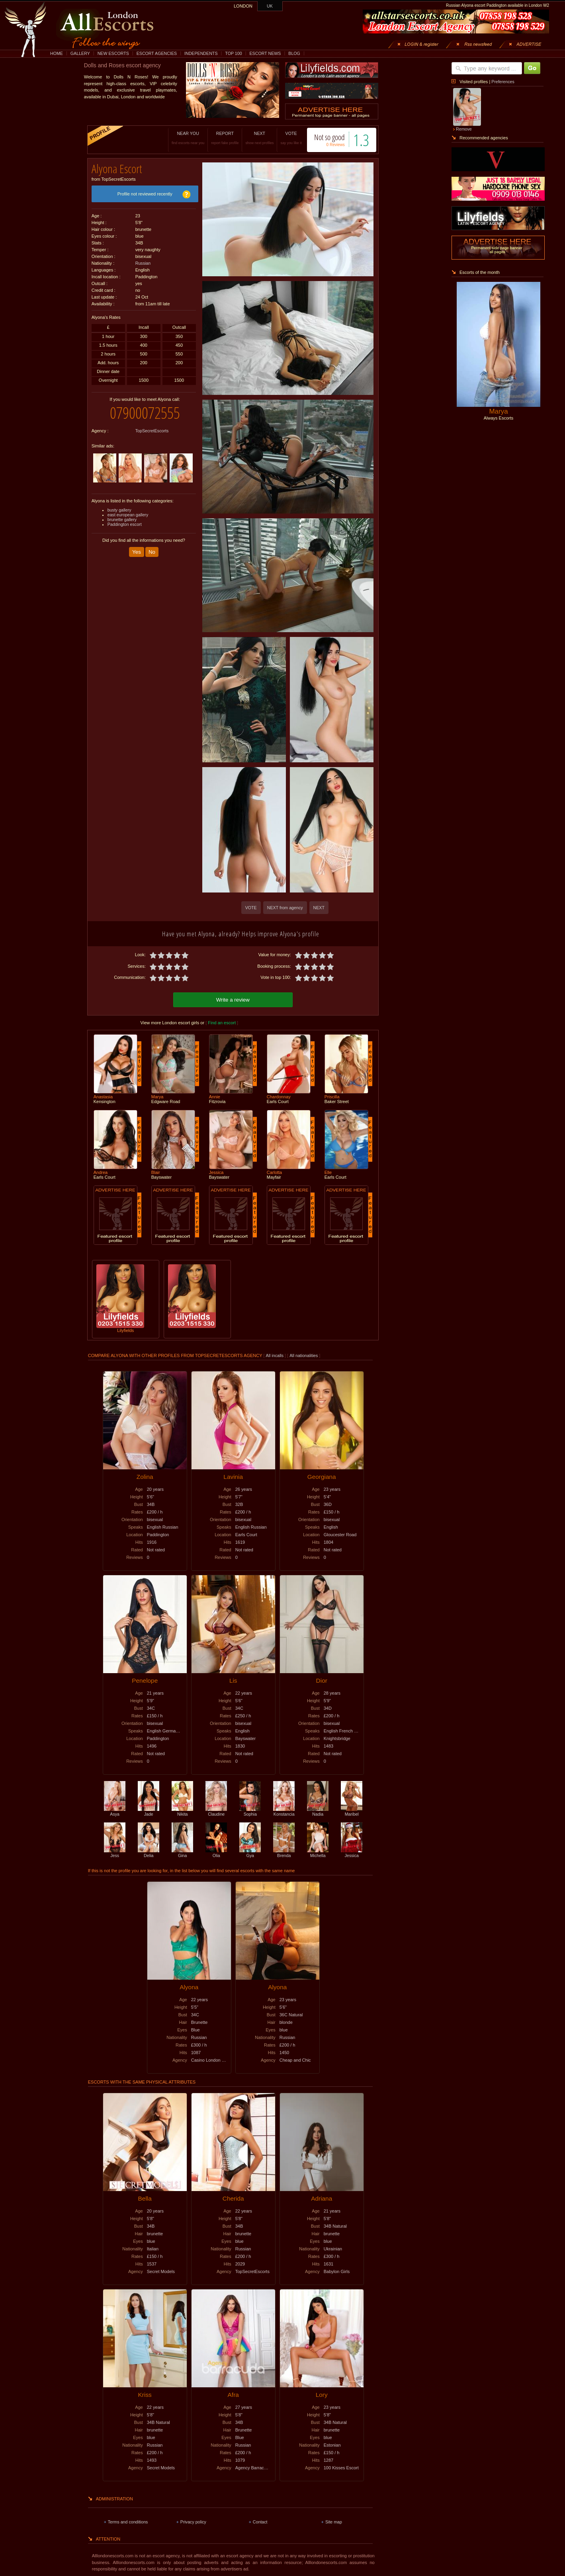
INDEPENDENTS (201, 53)
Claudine (216, 1810)
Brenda (284, 1852)
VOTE (278, 138)
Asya (114, 1810)
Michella (317, 1852)
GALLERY (80, 53)
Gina (182, 1852)
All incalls (275, 1354)
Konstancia (284, 1810)
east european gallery (128, 508)
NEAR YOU (175, 138)
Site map (333, 2520)
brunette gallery (122, 513)
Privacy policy (193, 2520)
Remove (464, 129)
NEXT (247, 138)
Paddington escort (125, 518)
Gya (250, 1852)
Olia (216, 1852)
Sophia (250, 1810)
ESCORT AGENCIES (157, 53)
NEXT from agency (285, 907)
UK (270, 6)
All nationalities (303, 1354)
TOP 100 (233, 53)
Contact (260, 2520)
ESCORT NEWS (265, 53)
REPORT (213, 138)
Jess (114, 1852)
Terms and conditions (128, 2520)
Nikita (182, 1810)
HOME (56, 53)
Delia (148, 1852)
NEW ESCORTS (113, 53)
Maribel (351, 1810)
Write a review (233, 999)
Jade (148, 1810)
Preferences (502, 81)
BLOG (294, 53)
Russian (143, 260)
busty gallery (119, 504)
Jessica (351, 1852)
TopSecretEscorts (152, 424)
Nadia (317, 1810)
